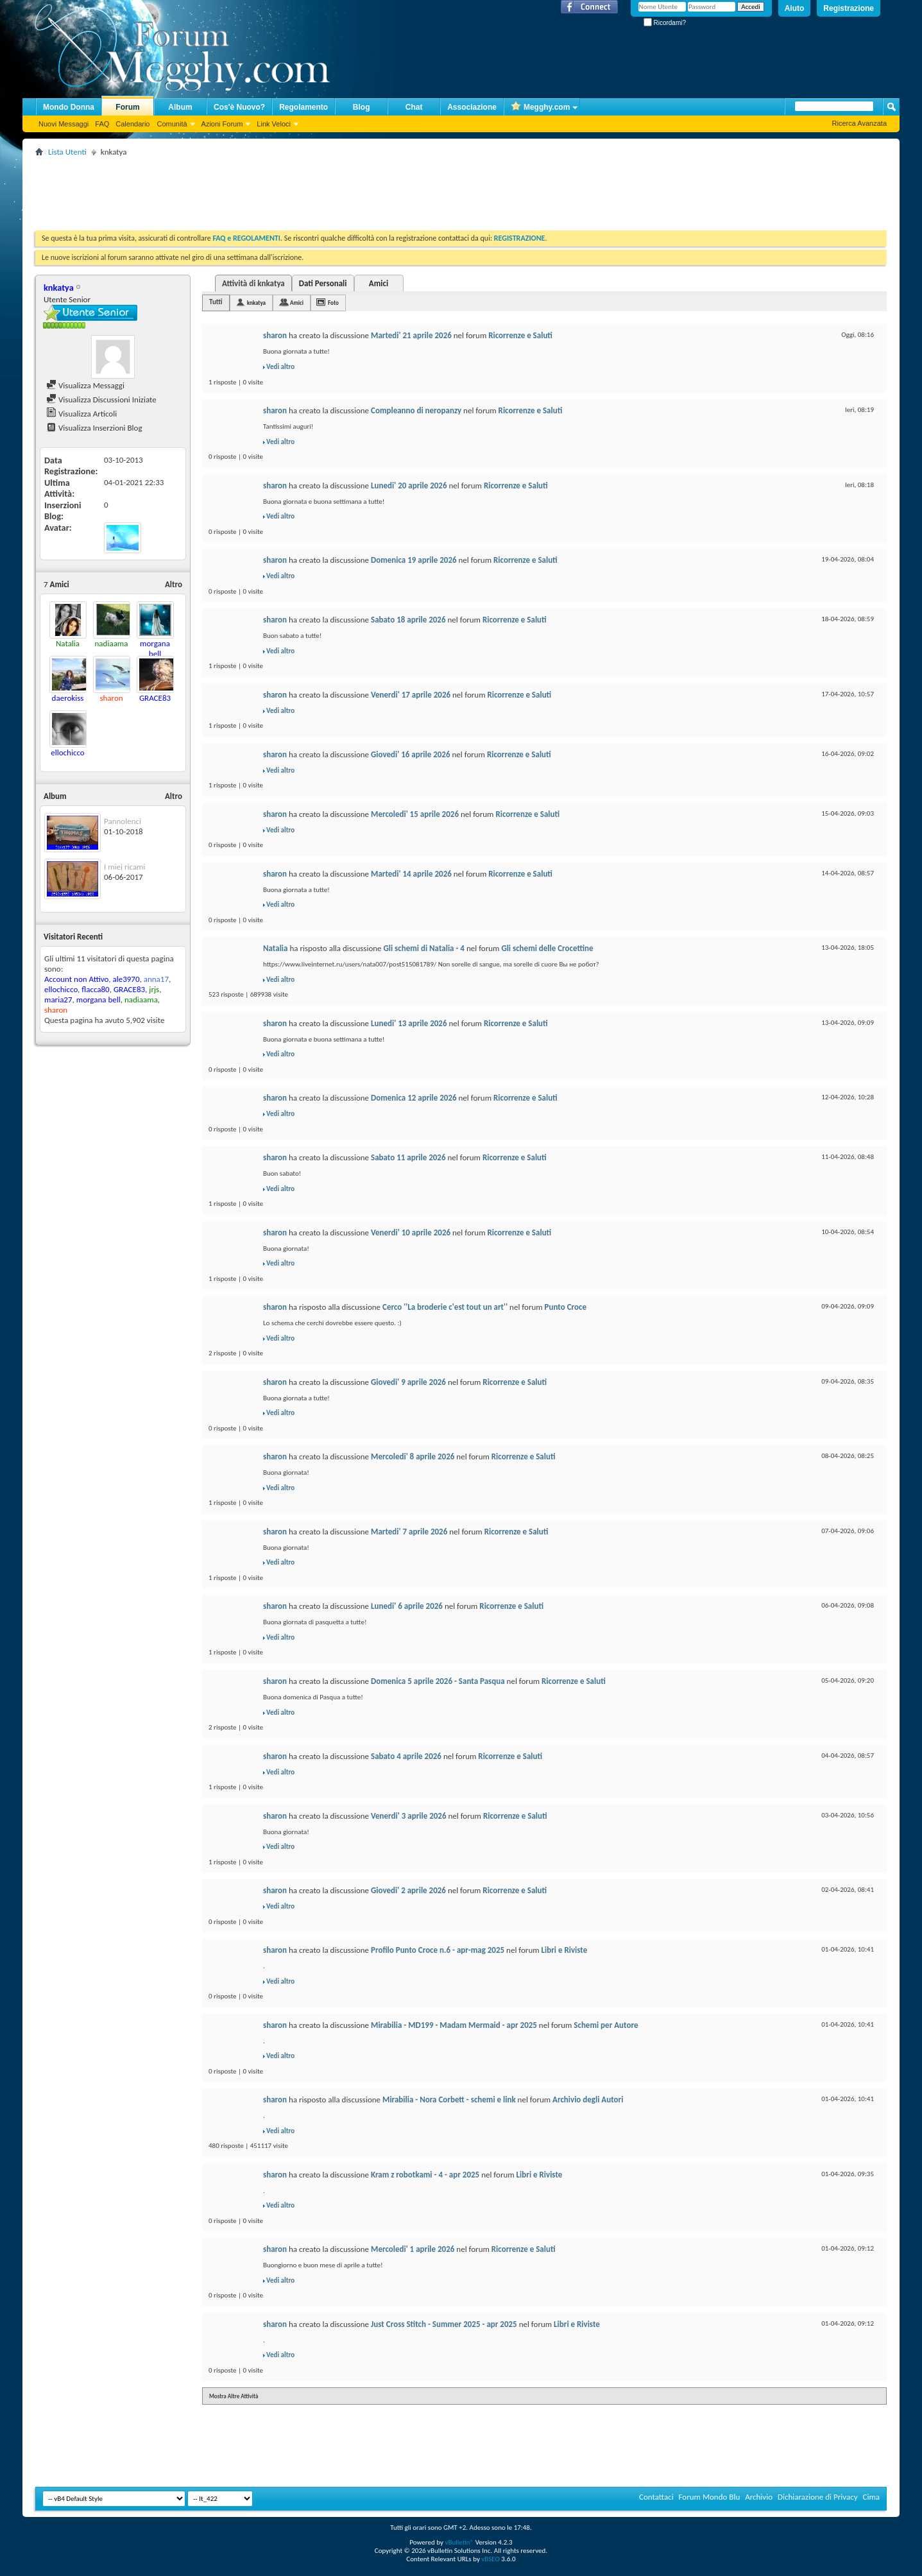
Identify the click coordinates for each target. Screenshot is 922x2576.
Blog (361, 107)
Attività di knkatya (253, 283)
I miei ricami (124, 867)
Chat (414, 107)
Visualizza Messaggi (85, 385)
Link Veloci (274, 124)
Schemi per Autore (606, 2025)
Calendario (132, 124)
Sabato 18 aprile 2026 (408, 619)
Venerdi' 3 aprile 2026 (408, 1816)
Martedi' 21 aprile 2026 (411, 335)
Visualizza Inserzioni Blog (94, 428)
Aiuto (795, 8)
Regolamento (303, 107)
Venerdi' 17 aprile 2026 (410, 695)
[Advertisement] (268, 189)
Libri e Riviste (565, 1950)
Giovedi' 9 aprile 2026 (408, 1382)
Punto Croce (565, 1307)
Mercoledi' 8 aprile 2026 (412, 1456)
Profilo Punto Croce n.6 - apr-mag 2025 (437, 1950)
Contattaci (656, 2497)
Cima (871, 2497)
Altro (173, 584)
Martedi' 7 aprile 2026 (409, 1531)
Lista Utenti (67, 152)
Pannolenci (122, 821)
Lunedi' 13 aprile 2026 (409, 1023)
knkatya (256, 302)
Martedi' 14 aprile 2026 (411, 874)
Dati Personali (323, 283)
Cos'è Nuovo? (239, 107)
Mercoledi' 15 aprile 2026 (415, 814)
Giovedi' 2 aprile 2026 (408, 1890)
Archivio (759, 2497)
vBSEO (490, 2559)
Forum (127, 107)
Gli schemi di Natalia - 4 (423, 948)
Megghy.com (540, 107)
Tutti (216, 302)
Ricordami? (665, 22)
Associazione (472, 107)
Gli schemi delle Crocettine (547, 948)
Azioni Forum (222, 124)
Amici (378, 283)
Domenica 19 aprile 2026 (414, 560)
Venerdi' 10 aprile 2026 (410, 1232)
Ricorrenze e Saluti (520, 335)
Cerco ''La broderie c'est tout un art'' (445, 1307)
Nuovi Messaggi (63, 124)
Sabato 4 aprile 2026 (406, 1756)
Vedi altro (280, 367)
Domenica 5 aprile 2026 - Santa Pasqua (438, 1681)
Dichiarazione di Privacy (818, 2497)
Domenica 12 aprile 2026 (414, 1098)
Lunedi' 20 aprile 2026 (409, 485)
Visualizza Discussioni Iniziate (101, 399)
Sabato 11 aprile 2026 (408, 1157)
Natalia (275, 948)
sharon (275, 335)
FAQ (102, 124)
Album (180, 107)
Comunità (172, 124)
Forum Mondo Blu (709, 2497)
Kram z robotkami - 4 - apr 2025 (425, 2174)
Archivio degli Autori (587, 2099)
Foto (333, 302)
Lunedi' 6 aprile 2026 (407, 1606)
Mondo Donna (68, 107)
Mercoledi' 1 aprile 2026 (412, 2249)
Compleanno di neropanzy (416, 410)
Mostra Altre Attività (233, 2396)
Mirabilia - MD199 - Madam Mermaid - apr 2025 (454, 2025)
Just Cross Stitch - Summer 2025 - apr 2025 (444, 2324)
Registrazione (848, 8)
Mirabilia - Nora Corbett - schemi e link (449, 2099)
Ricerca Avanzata (859, 123)
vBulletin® (459, 2542)
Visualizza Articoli (81, 413)
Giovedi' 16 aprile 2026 (410, 754)
